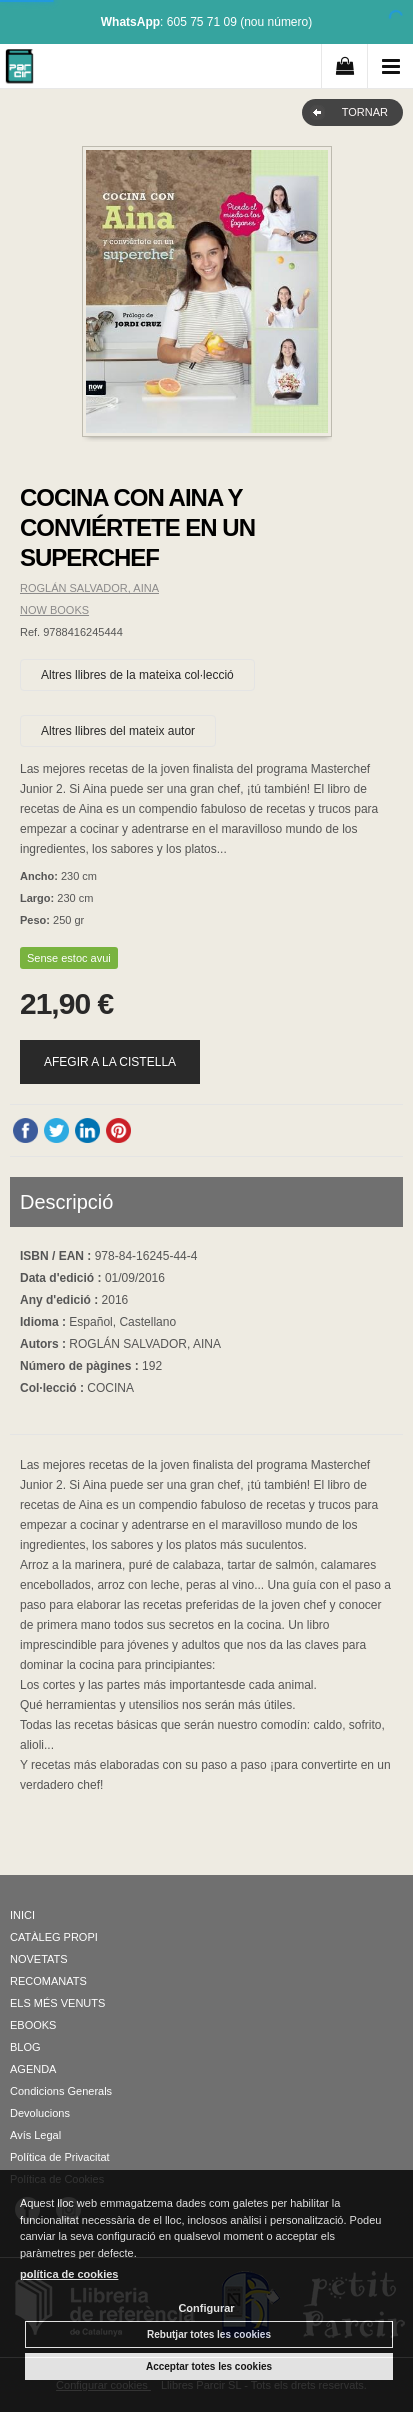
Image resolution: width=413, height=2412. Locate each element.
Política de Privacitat (60, 2157)
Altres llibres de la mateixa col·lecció (137, 675)
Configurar (206, 2308)
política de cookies (69, 2274)
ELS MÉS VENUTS (57, 2003)
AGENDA (33, 2069)
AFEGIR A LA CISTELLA (110, 1062)
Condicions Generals (61, 2091)
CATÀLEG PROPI (54, 1937)
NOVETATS (39, 1959)
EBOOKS (33, 2025)
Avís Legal (35, 2135)
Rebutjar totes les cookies (209, 2334)
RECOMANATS (48, 1981)
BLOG (25, 2047)
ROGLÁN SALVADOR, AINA (89, 588)
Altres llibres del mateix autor (118, 731)
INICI (22, 1915)
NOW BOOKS (54, 610)
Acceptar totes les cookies (209, 2366)
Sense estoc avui (69, 958)
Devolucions (40, 2113)
